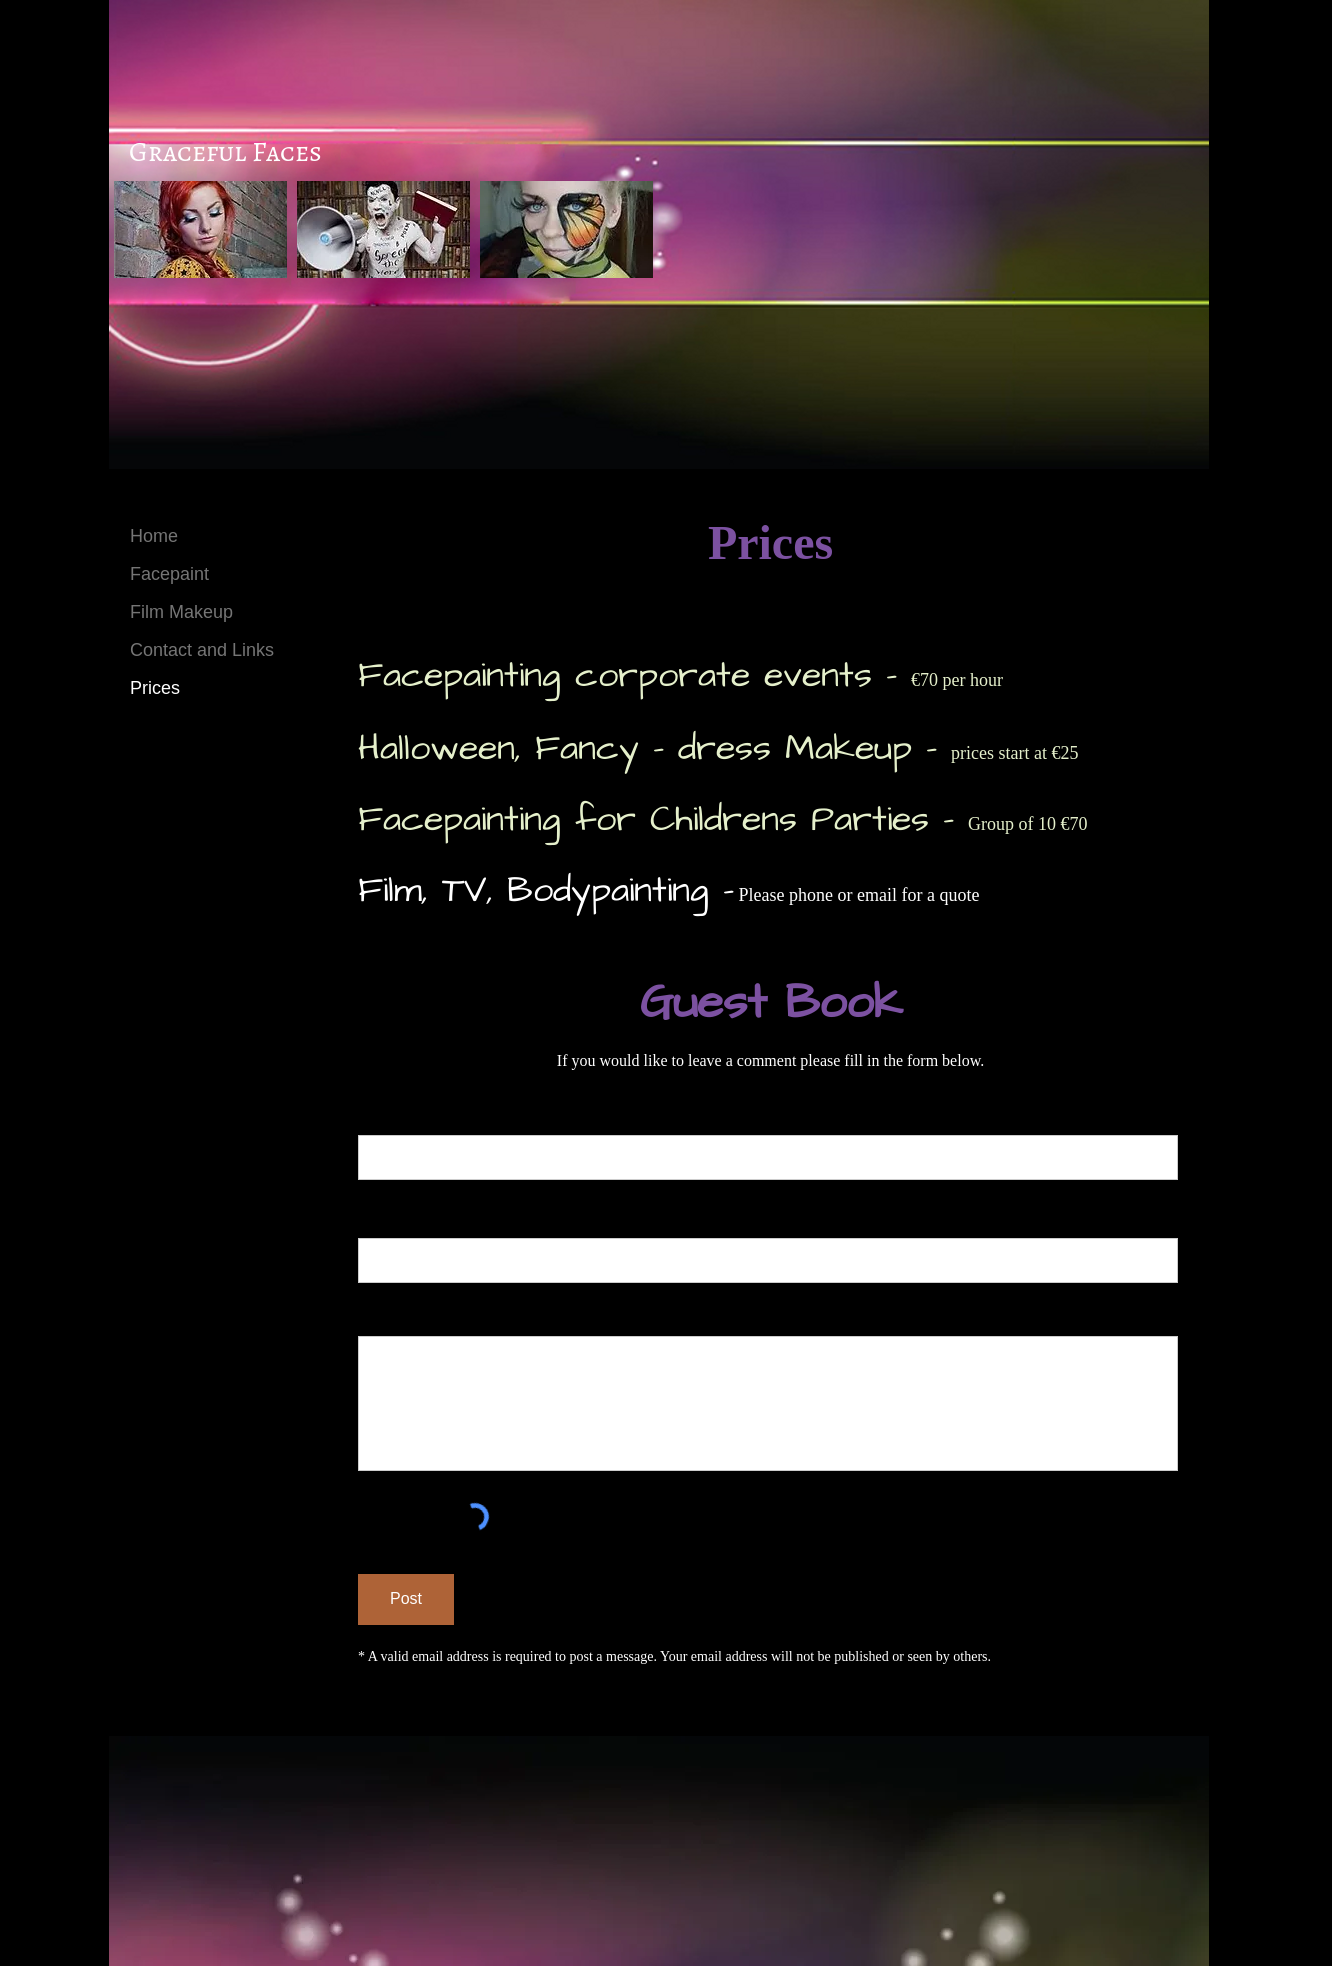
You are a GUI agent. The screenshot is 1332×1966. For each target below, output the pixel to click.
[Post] (406, 1599)
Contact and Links (202, 650)
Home (154, 536)
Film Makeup (181, 612)
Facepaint (169, 574)
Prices (155, 688)
